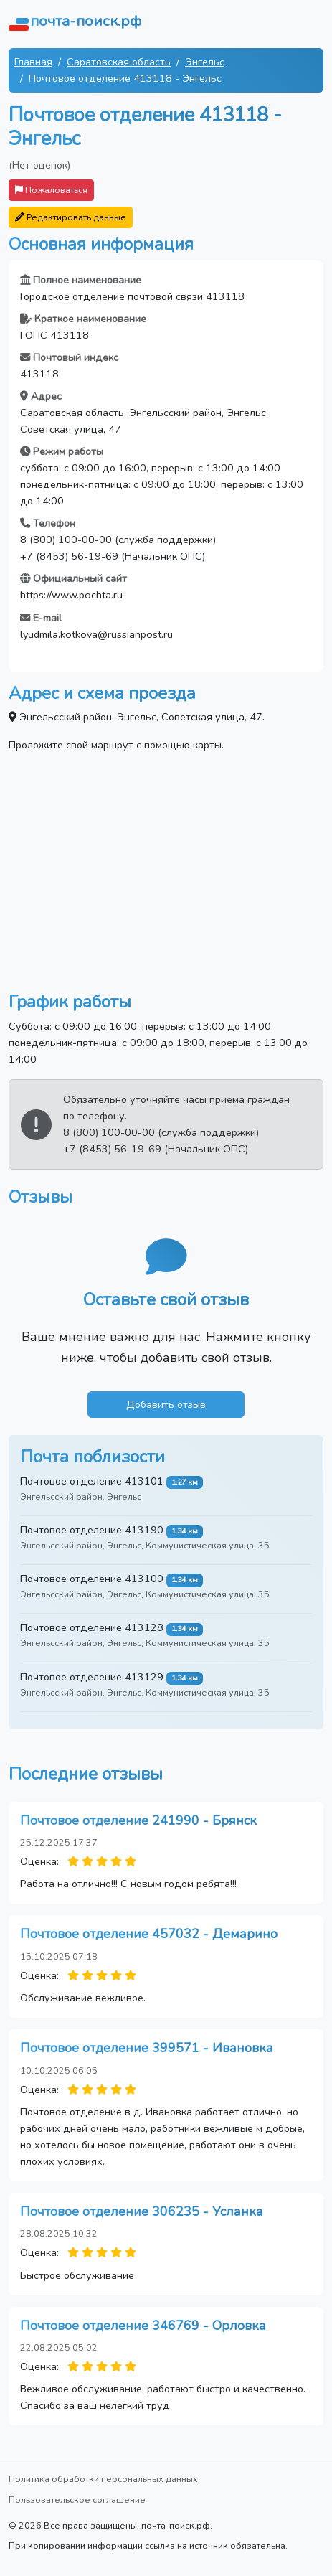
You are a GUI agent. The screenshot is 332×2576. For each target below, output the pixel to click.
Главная (33, 62)
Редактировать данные (70, 217)
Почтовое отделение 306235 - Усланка (141, 2211)
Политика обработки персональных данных (103, 2479)
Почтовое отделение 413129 (91, 1677)
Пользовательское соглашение (77, 2499)
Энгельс (204, 62)
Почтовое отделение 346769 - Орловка (143, 2325)
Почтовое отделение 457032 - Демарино (149, 1933)
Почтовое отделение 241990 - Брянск (138, 1820)
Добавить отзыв (166, 1404)
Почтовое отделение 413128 (91, 1627)
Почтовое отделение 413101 (91, 1481)
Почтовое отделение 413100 (91, 1578)
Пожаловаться (51, 190)
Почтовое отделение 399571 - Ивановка (146, 2047)
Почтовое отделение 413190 (91, 1530)
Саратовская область (119, 62)
